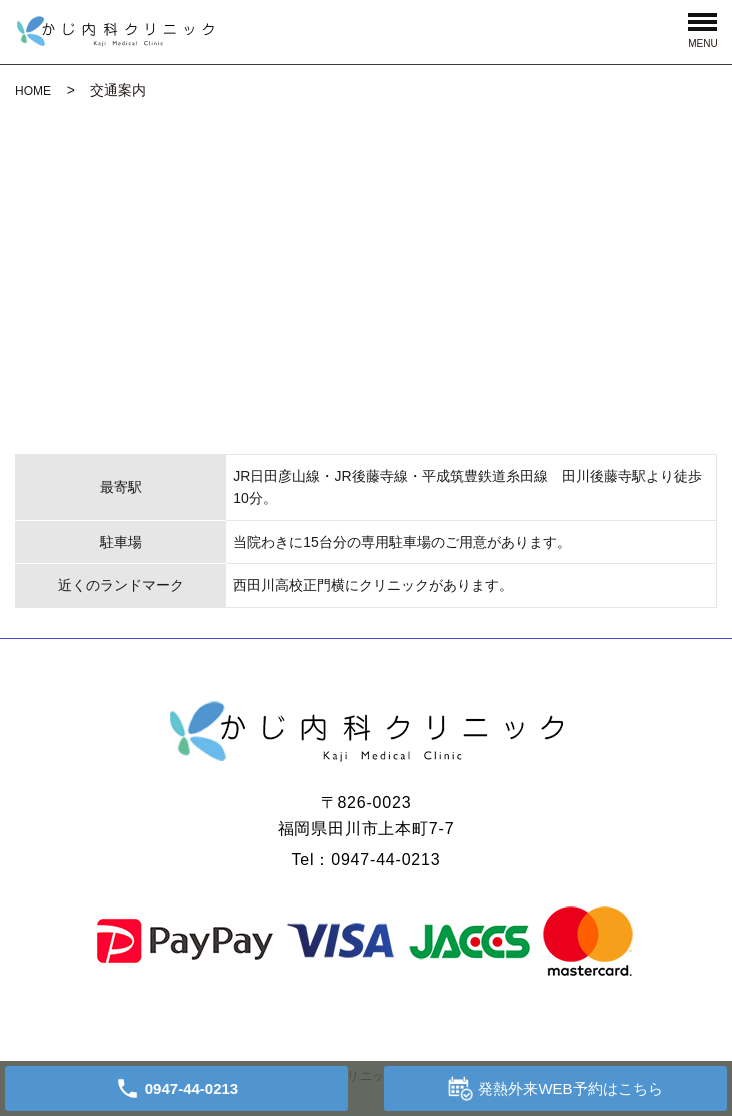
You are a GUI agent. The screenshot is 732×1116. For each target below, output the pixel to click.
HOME (33, 91)
